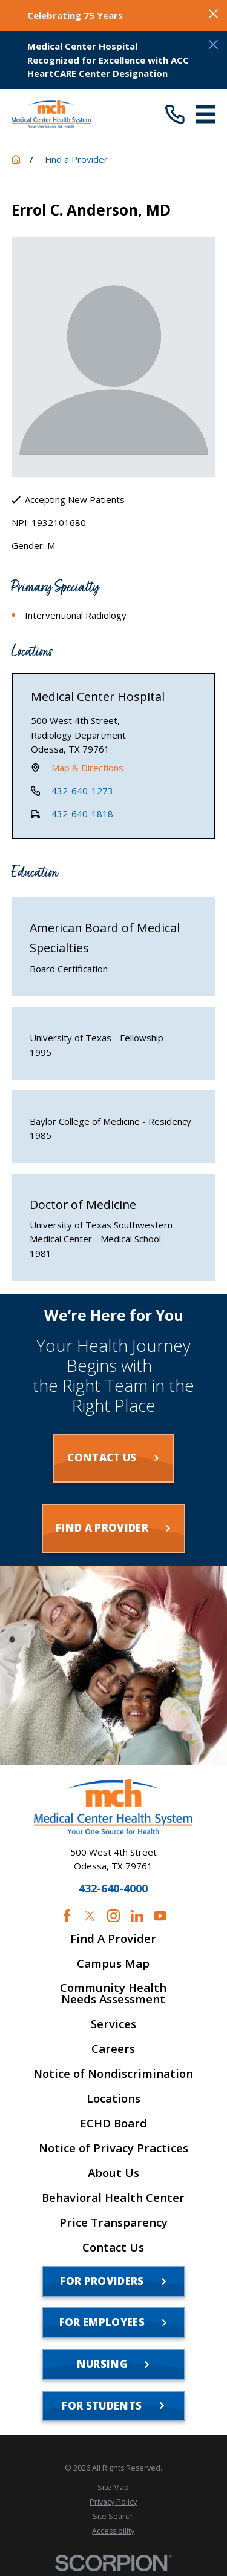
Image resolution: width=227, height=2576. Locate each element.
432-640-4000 (113, 1888)
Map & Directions (87, 768)
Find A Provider (113, 1939)
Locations (113, 2098)
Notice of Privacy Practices (113, 2148)
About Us (113, 2173)
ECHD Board (113, 2123)
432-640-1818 (82, 814)
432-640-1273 (82, 791)
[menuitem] (113, 2487)
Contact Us (113, 2247)
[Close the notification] (213, 13)
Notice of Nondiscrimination (113, 2074)
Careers (113, 2049)
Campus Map (113, 1963)
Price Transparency (113, 2222)
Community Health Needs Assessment (113, 1993)
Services (113, 2024)
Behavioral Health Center (113, 2198)
